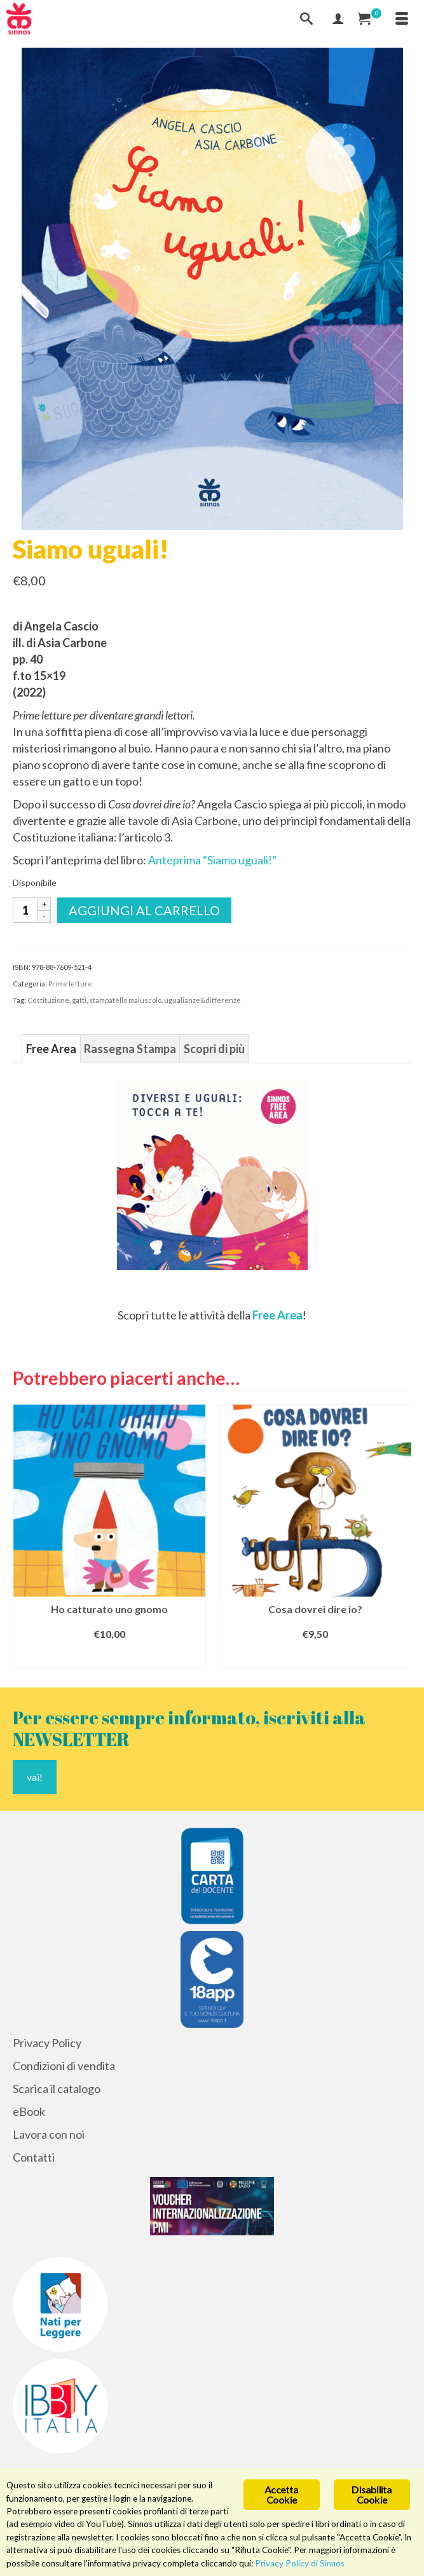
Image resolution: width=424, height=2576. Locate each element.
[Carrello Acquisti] (370, 19)
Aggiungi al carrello (144, 910)
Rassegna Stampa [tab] (130, 1049)
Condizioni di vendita (64, 2066)
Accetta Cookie (281, 2494)
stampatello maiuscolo (125, 1000)
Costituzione (48, 1000)
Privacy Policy (47, 2043)
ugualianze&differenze (202, 1000)
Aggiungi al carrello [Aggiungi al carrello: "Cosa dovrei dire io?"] (315, 1657)
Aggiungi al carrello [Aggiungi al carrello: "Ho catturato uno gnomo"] (109, 1657)
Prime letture (70, 983)
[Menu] (402, 19)
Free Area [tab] (51, 1049)
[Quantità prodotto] (25, 910)
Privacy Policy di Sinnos (300, 2563)
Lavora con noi (49, 2134)
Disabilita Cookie (372, 2494)
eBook (29, 2111)
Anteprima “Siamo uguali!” (212, 860)
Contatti (34, 2157)
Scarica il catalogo (56, 2089)
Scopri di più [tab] (214, 1049)
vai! (35, 1777)
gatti (79, 1000)
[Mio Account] (338, 19)
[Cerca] (306, 19)
